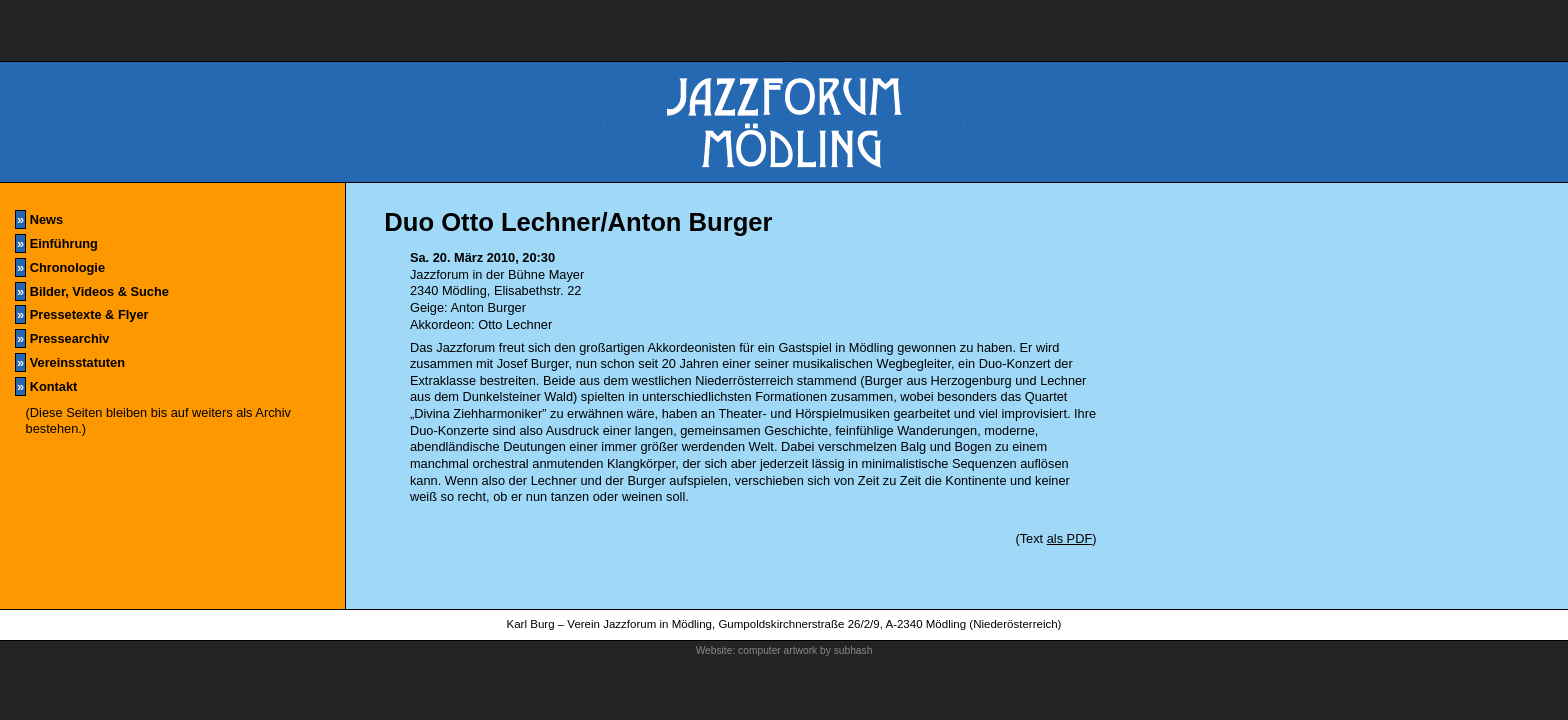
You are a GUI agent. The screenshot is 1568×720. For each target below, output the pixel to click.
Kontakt (46, 386)
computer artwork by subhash (805, 650)
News (39, 219)
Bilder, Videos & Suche (92, 291)
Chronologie (60, 267)
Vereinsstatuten (70, 362)
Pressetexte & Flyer (81, 314)
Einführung (56, 243)
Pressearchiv (62, 338)
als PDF (1070, 538)
